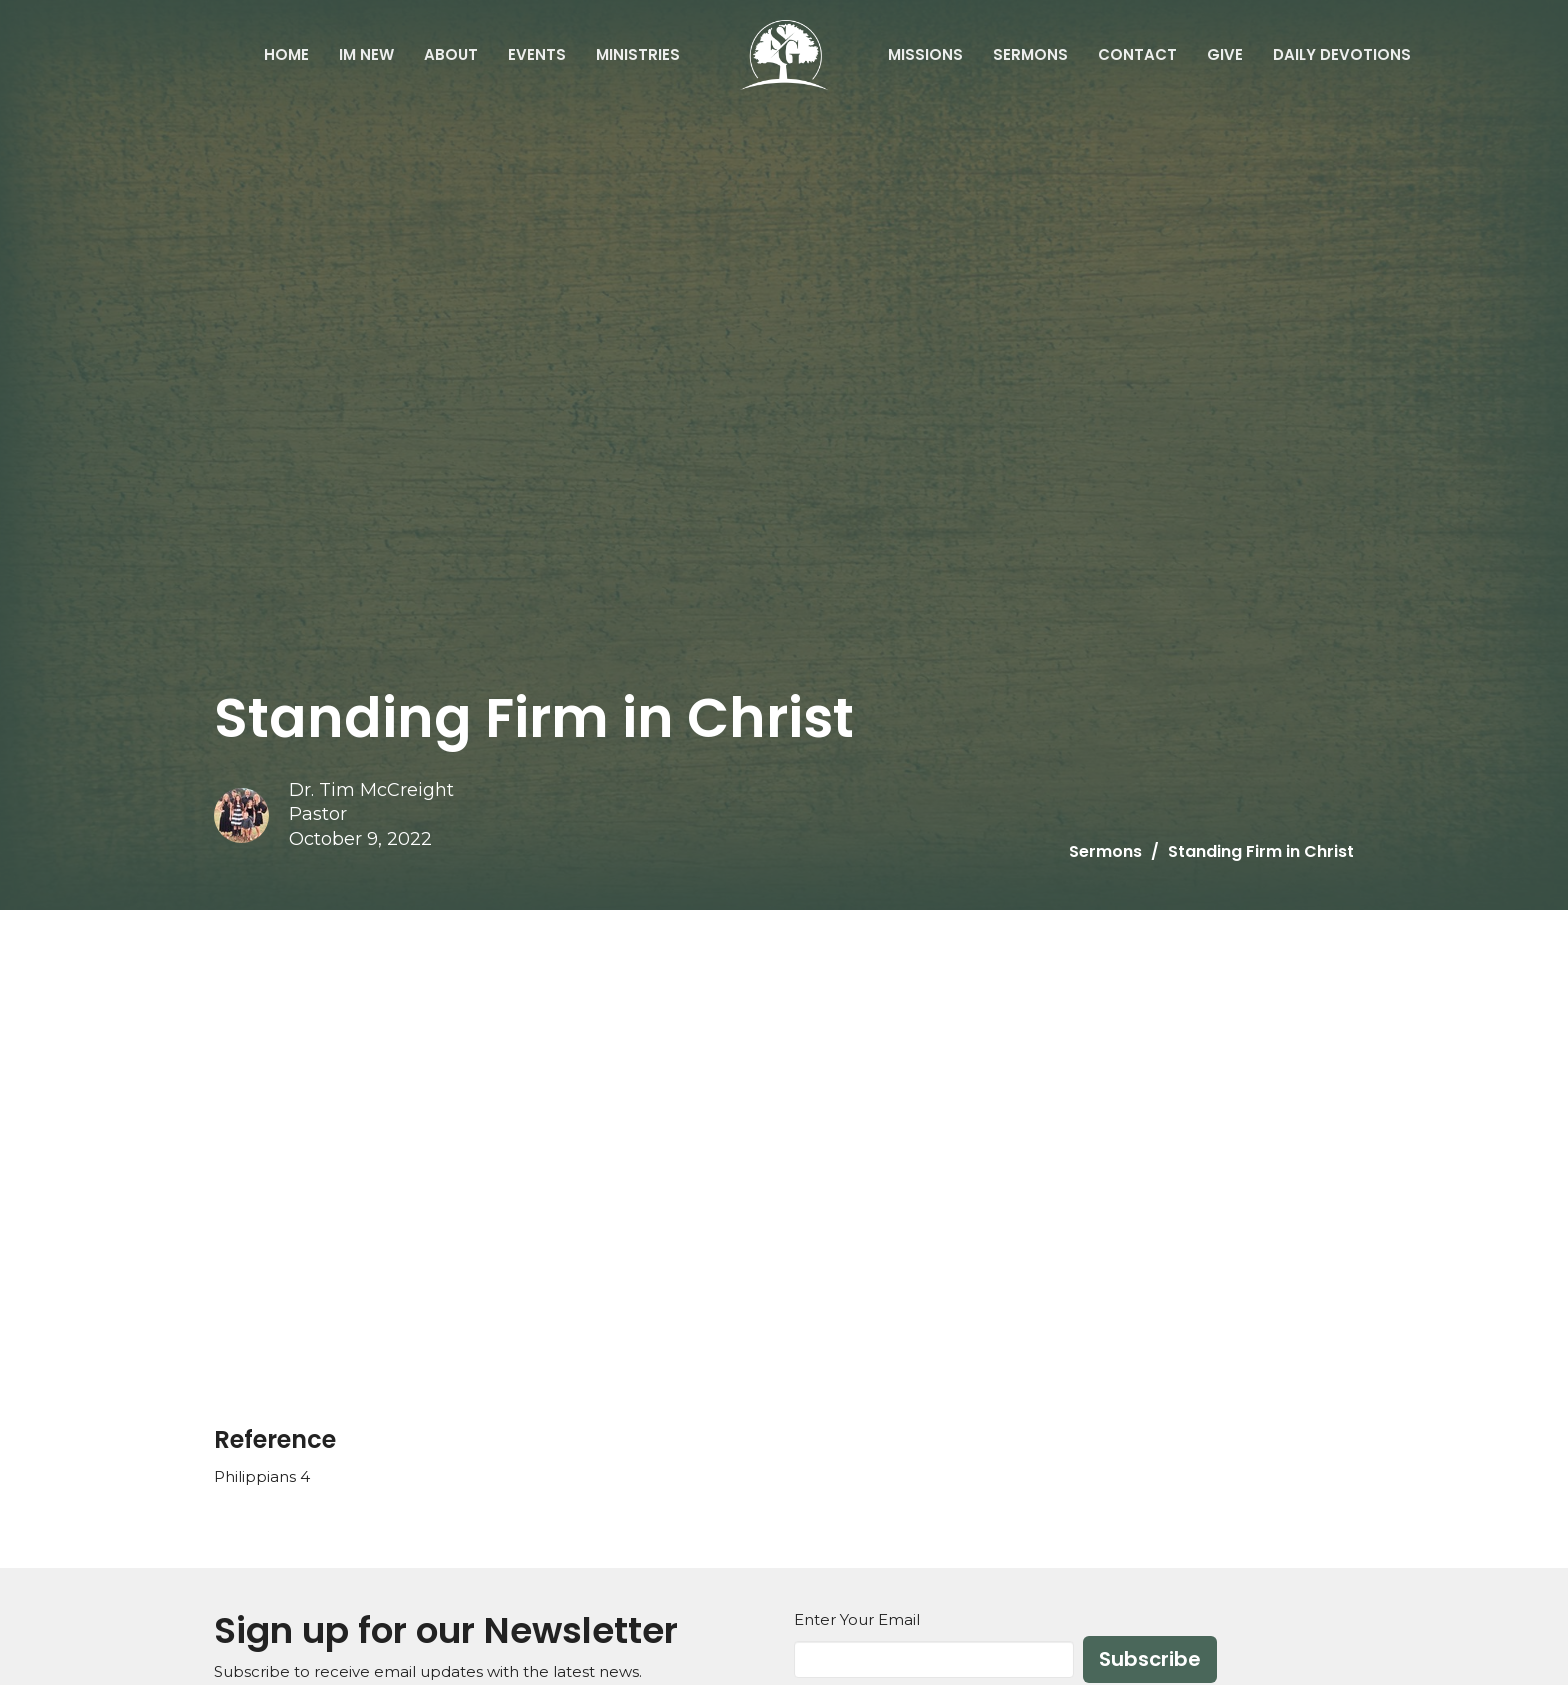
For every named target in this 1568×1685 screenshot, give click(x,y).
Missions (925, 54)
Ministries (638, 54)
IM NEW (366, 54)
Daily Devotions (1342, 54)
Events (537, 54)
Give (1225, 54)
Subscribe (1150, 1659)
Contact (1137, 54)
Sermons (1030, 54)
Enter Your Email (857, 1619)
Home (286, 54)
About (451, 54)
